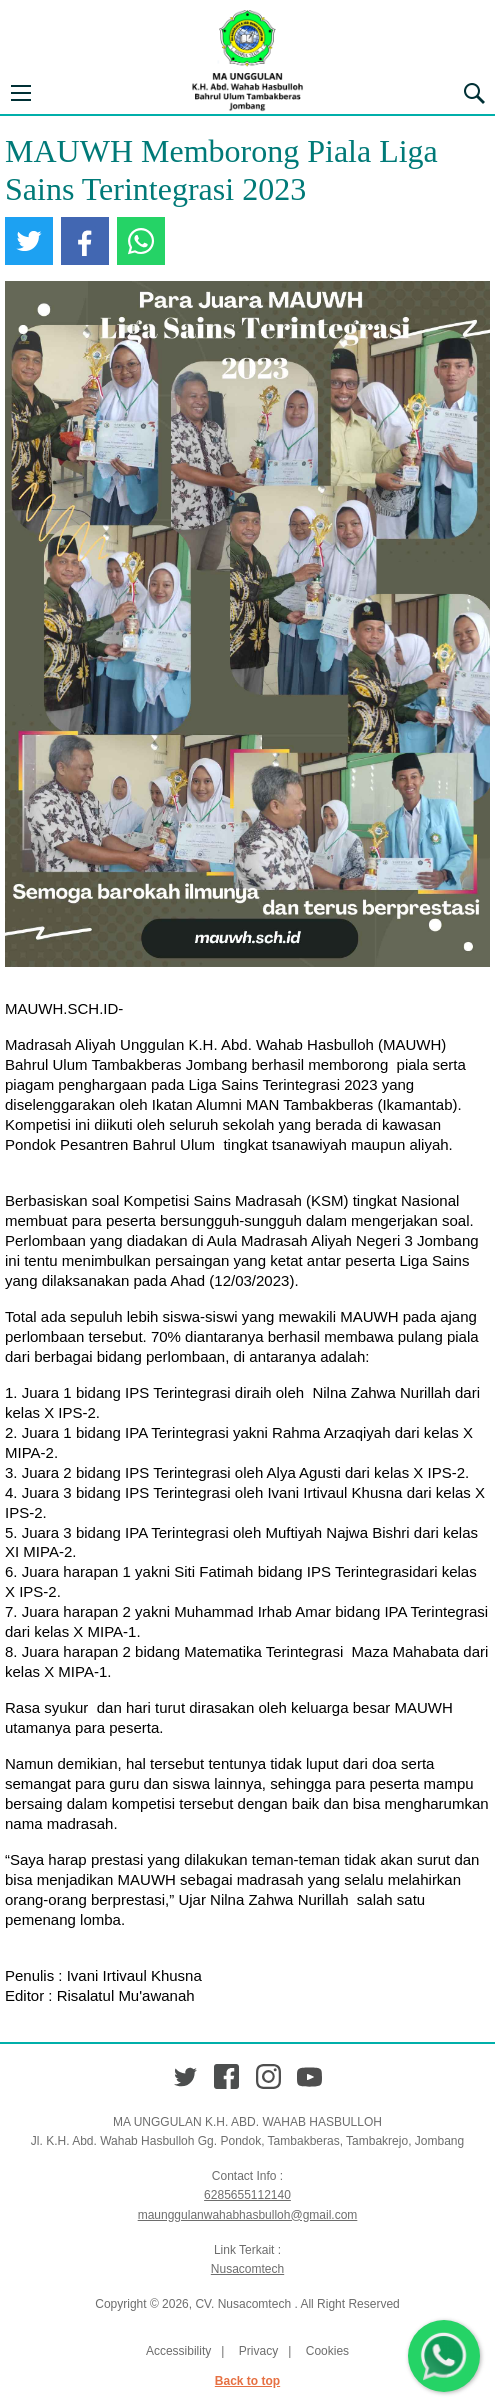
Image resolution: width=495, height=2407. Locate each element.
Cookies (327, 2351)
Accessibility (178, 2351)
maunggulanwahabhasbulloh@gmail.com (248, 2215)
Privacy (258, 2351)
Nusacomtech (247, 2269)
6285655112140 (247, 2195)
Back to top (247, 2381)
